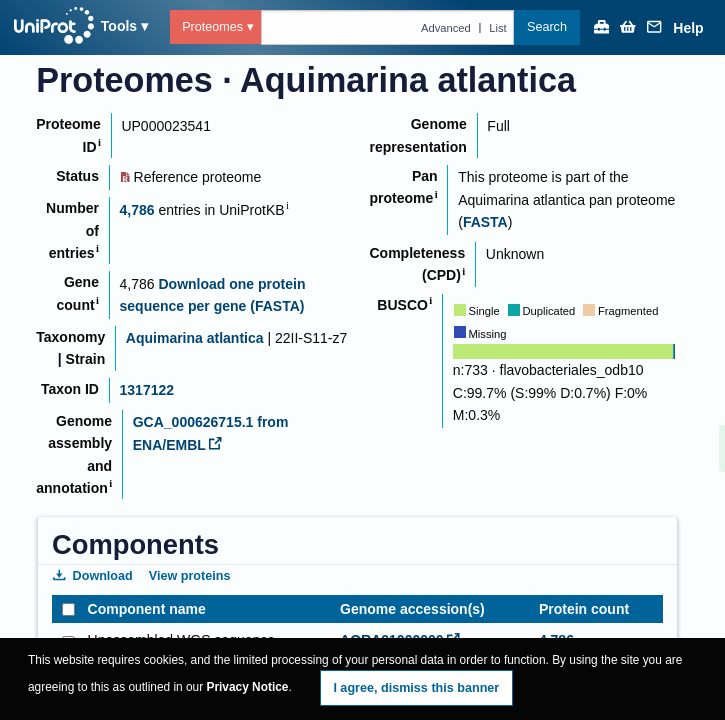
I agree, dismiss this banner (416, 688)
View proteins (190, 576)
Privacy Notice (248, 687)
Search (547, 27)
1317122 (147, 390)
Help (688, 28)
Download (93, 576)
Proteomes (212, 27)
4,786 (137, 210)
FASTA (485, 222)
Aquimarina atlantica (195, 338)
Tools (119, 26)
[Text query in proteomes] (388, 27)
